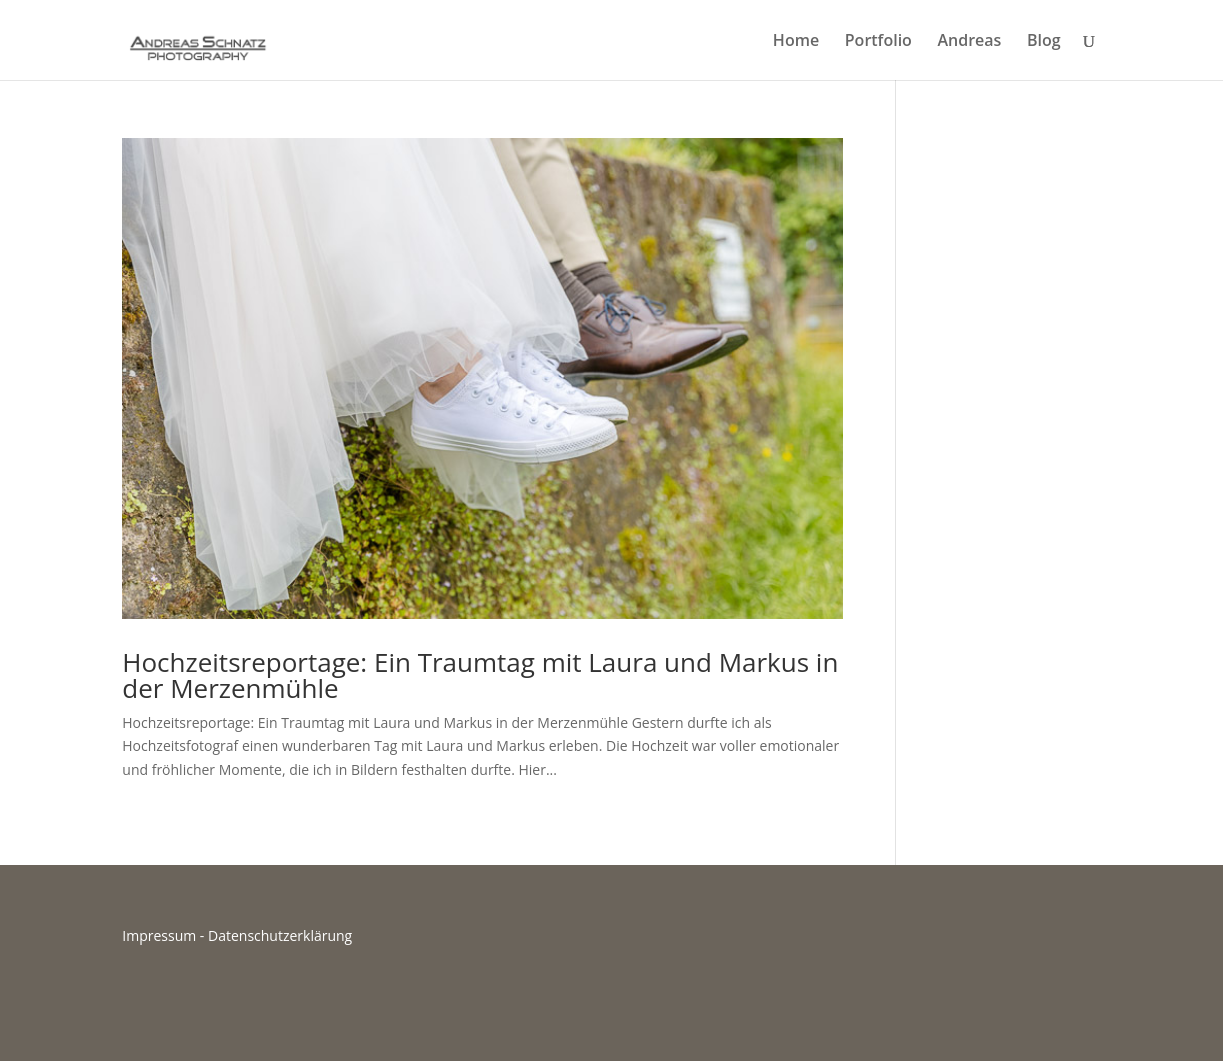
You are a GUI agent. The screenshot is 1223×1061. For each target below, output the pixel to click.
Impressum (159, 935)
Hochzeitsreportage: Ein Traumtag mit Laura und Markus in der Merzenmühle (480, 675)
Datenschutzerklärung (280, 935)
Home (796, 42)
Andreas (970, 42)
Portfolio (878, 42)
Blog (1044, 42)
